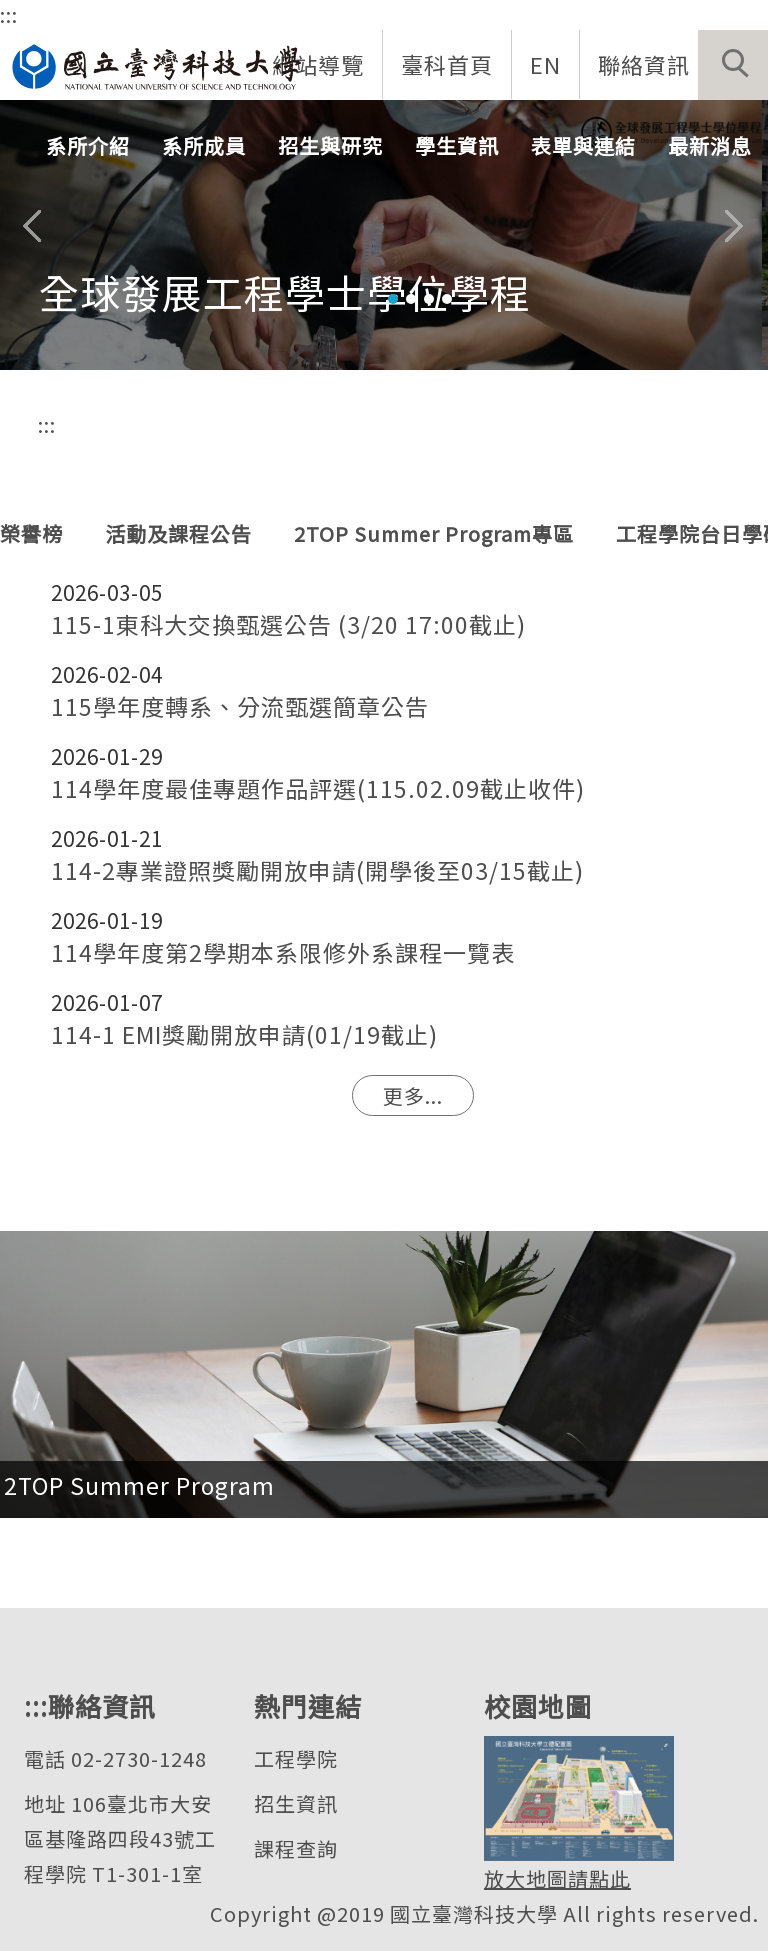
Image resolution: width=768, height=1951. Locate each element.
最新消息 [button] (710, 145)
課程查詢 (296, 1848)
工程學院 (296, 1758)
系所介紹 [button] (88, 145)
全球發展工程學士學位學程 (285, 292)
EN (545, 64)
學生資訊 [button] (457, 145)
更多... (413, 1095)
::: (9, 14)
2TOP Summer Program (139, 1485)
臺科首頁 (447, 64)
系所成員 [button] (204, 145)
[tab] (393, 299)
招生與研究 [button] (330, 145)
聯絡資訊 (644, 64)
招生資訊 (296, 1803)
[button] (733, 65)
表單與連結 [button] (583, 145)
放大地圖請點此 (557, 1878)
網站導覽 (318, 64)
